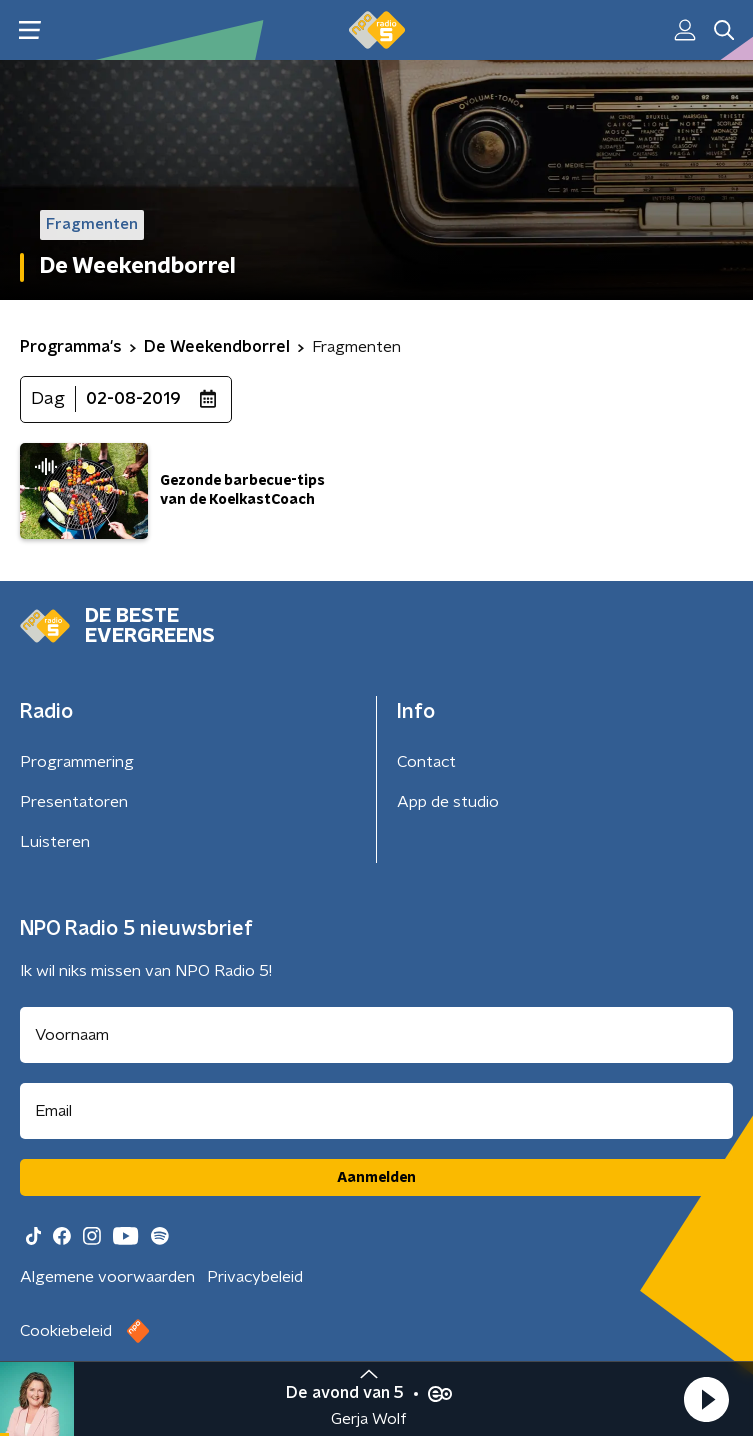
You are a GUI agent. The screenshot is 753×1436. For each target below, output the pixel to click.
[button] (706, 1399)
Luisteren (55, 842)
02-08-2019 (133, 399)
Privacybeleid (255, 1277)
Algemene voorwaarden (107, 1277)
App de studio (448, 802)
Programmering (77, 762)
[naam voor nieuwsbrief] (376, 1035)
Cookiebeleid (66, 1331)
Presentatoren (74, 802)
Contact (426, 762)
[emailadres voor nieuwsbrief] (376, 1111)
